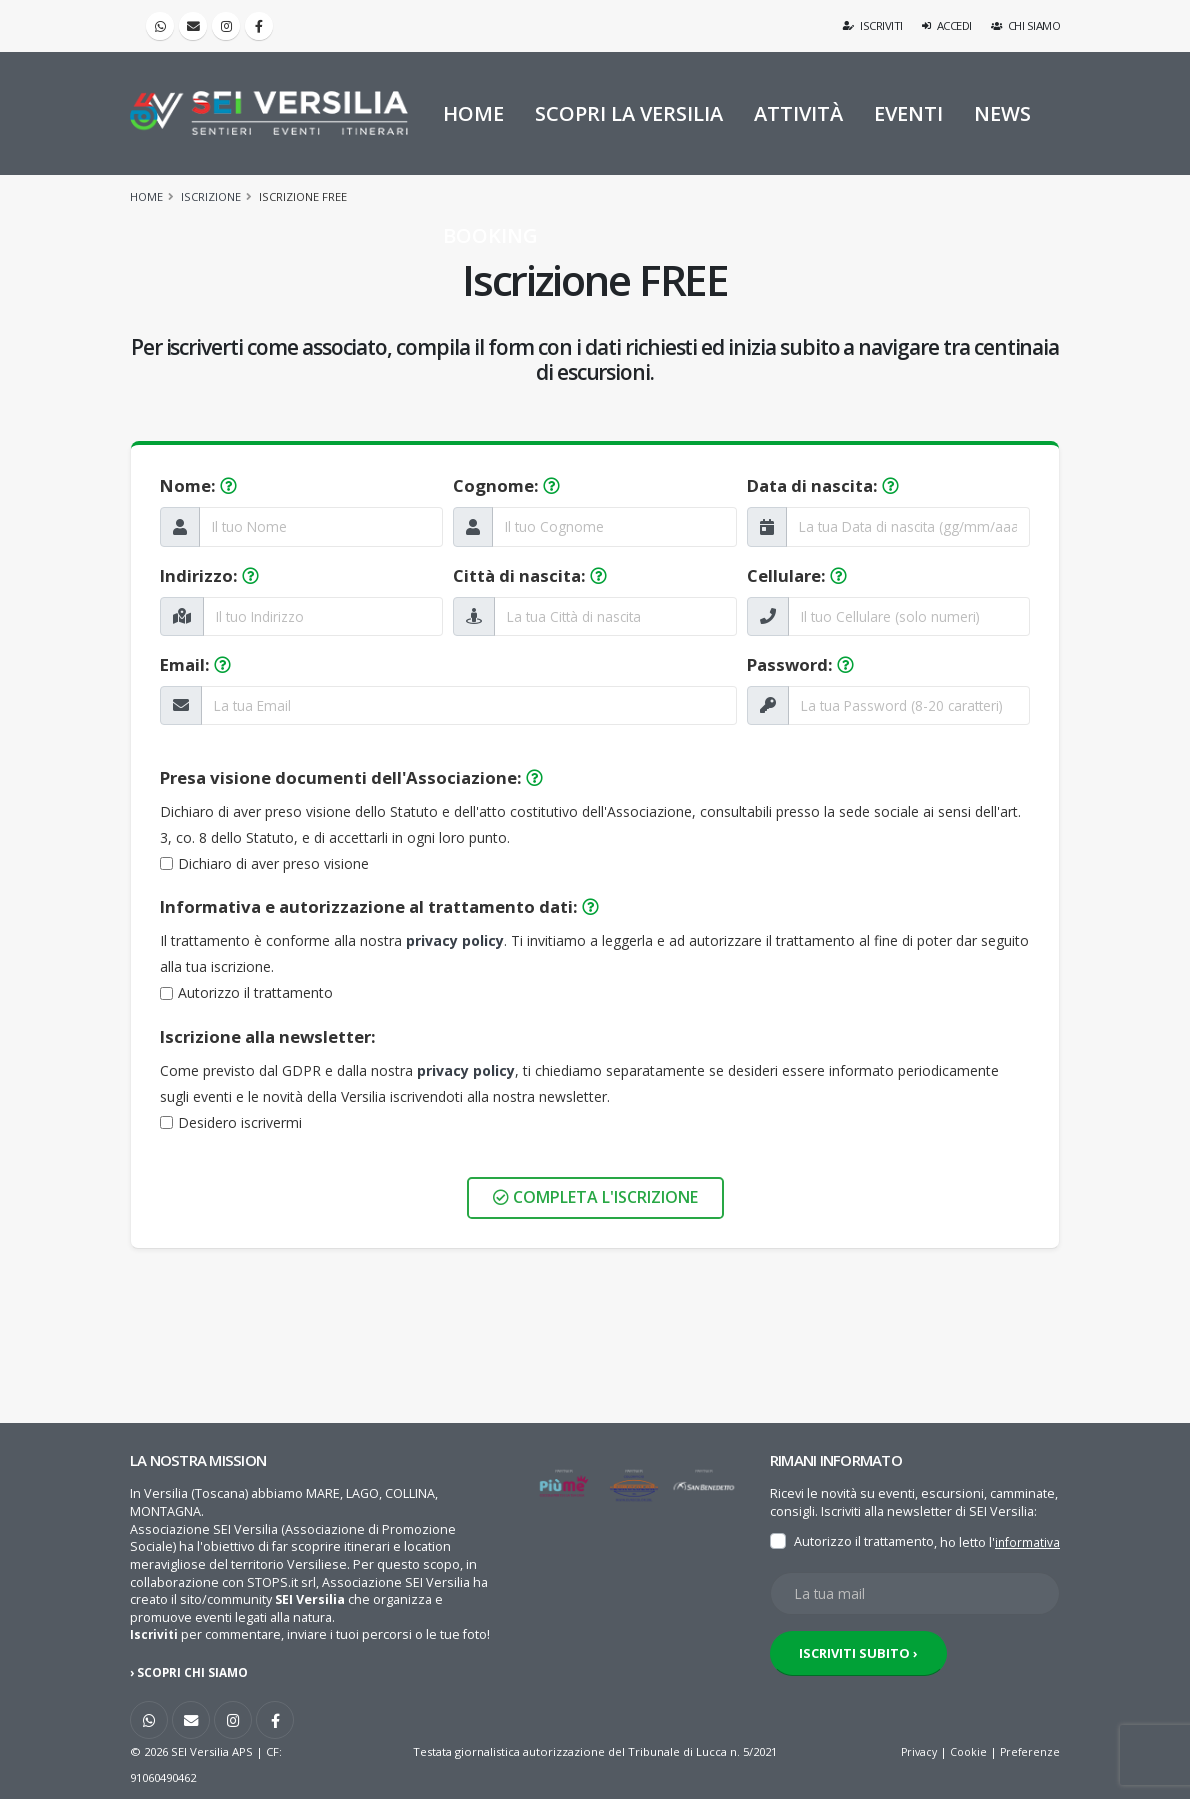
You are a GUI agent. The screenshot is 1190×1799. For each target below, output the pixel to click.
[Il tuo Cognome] (614, 526)
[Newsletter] (166, 1122)
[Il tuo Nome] (321, 526)
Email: (195, 664)
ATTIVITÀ (798, 113)
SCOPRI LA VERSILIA (629, 113)
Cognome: (506, 485)
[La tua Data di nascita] (908, 526)
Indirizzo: (209, 575)
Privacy (913, 1751)
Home (146, 196)
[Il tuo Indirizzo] (323, 616)
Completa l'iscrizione (595, 1197)
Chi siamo (1026, 25)
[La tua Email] (469, 705)
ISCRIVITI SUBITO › (858, 1678)
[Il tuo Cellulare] (909, 616)
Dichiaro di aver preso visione (273, 863)
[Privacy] (166, 993)
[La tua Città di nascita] (615, 616)
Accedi (947, 25)
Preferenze (1029, 1751)
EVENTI (908, 113)
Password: (800, 664)
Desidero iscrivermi (240, 1122)
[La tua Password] (909, 705)
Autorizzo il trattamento (255, 992)
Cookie (965, 1751)
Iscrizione (211, 196)
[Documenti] (166, 863)
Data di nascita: (823, 485)
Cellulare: (797, 575)
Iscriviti (873, 25)
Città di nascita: (530, 575)
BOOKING (490, 235)
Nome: (198, 485)
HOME (473, 113)
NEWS (1002, 113)
